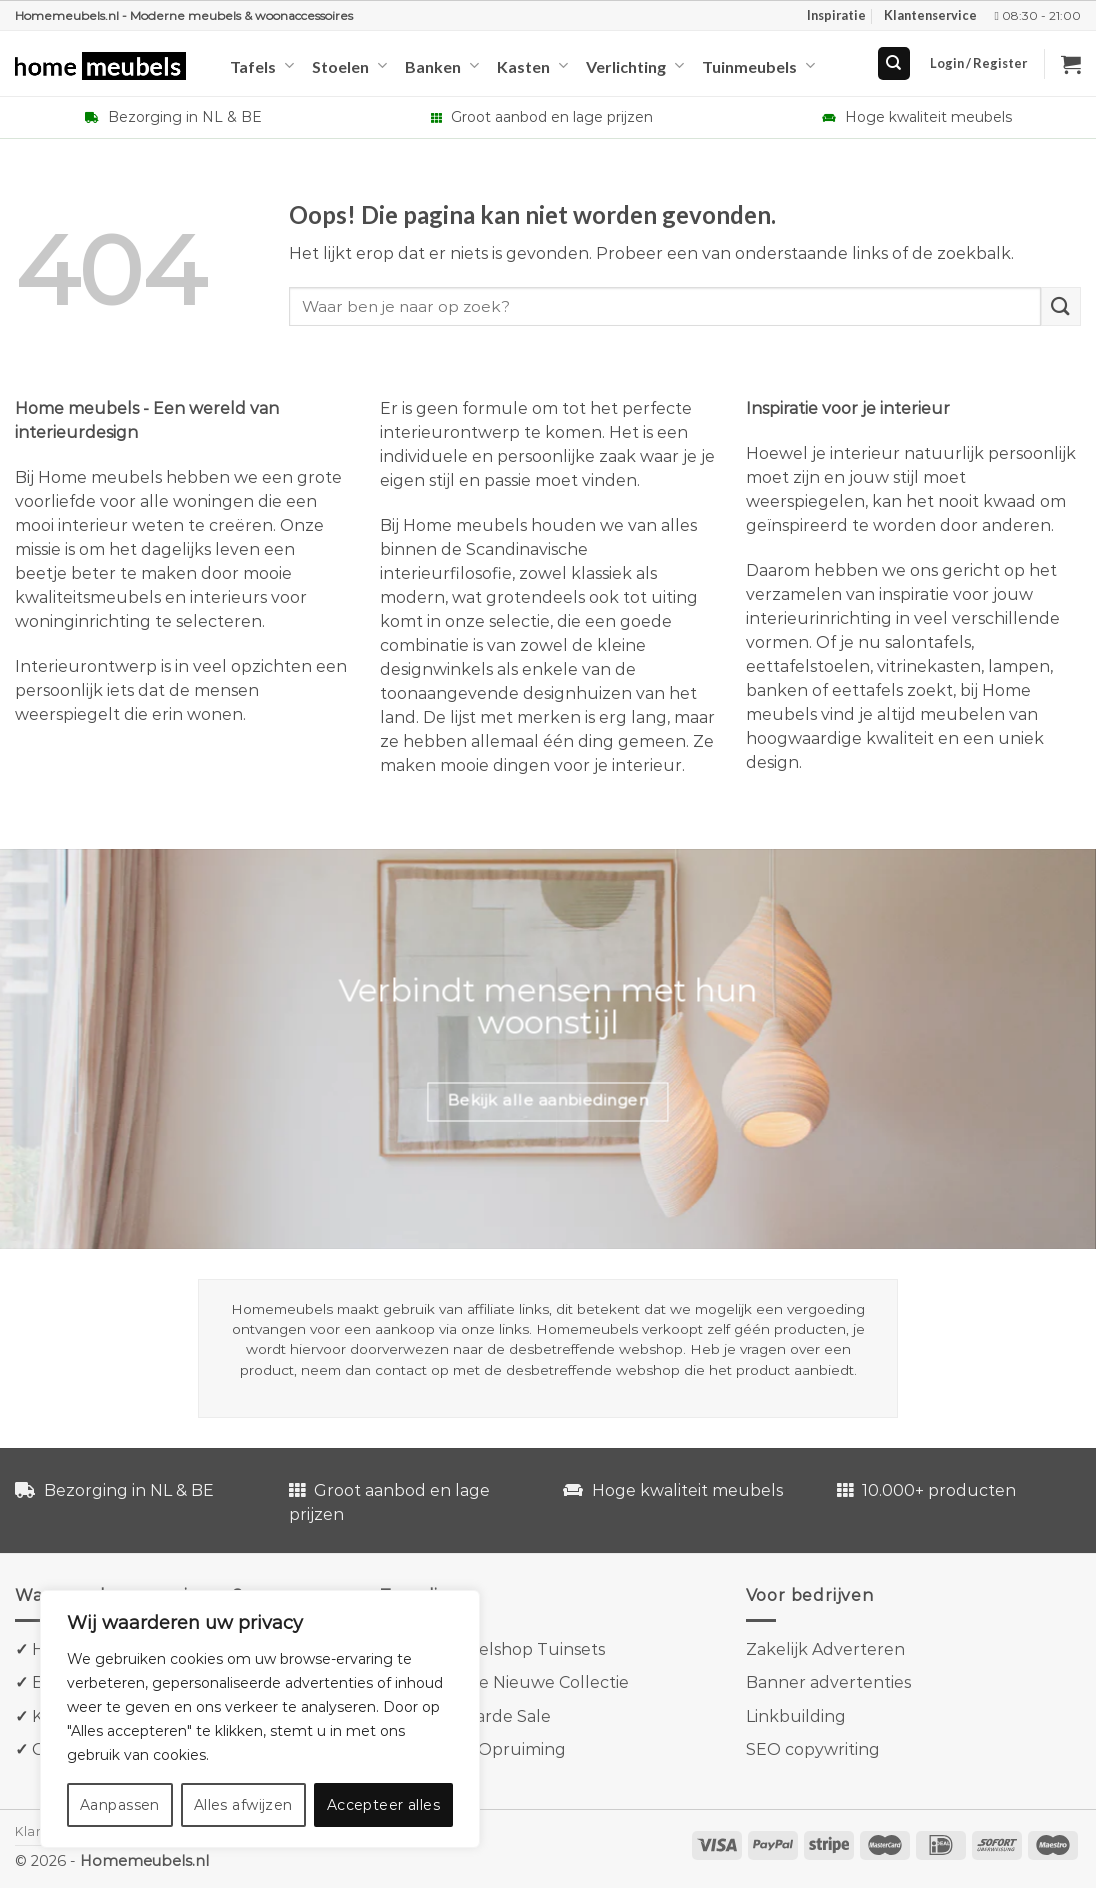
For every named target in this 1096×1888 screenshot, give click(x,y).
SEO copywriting (813, 1749)
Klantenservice (930, 15)
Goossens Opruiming (482, 1749)
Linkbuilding (796, 1716)
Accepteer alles (383, 1805)
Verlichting (635, 65)
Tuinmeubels (758, 65)
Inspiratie (836, 15)
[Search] (894, 63)
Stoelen (349, 65)
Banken (442, 65)
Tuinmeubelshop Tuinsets (499, 1649)
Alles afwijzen (243, 1805)
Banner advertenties (828, 1682)
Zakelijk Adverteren (825, 1649)
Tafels (262, 65)
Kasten (532, 65)
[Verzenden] (1061, 306)
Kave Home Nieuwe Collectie (513, 1682)
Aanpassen (120, 1805)
